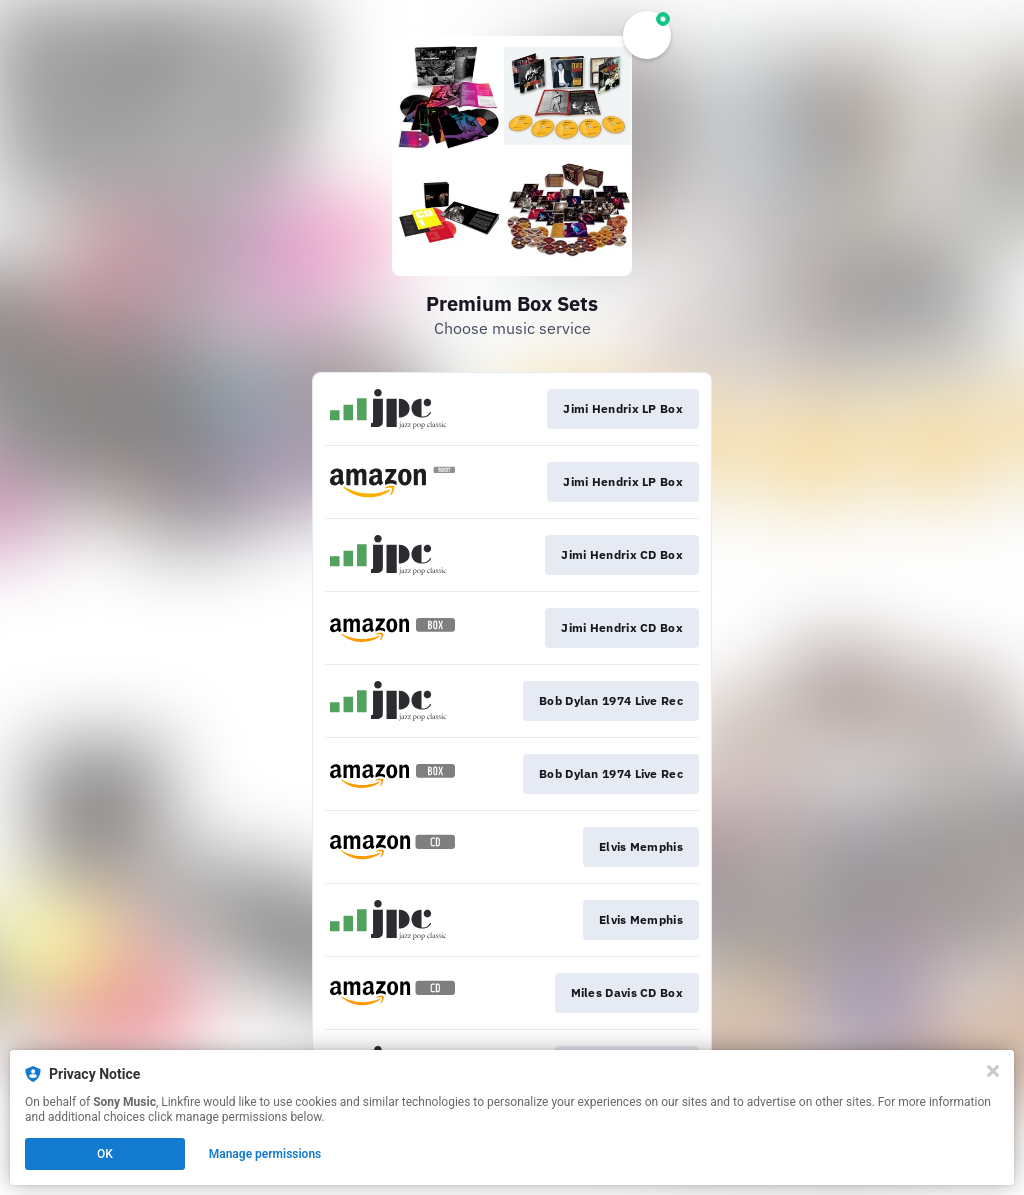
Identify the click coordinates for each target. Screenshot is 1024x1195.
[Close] (993, 1071)
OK (105, 1154)
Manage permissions (265, 1154)
